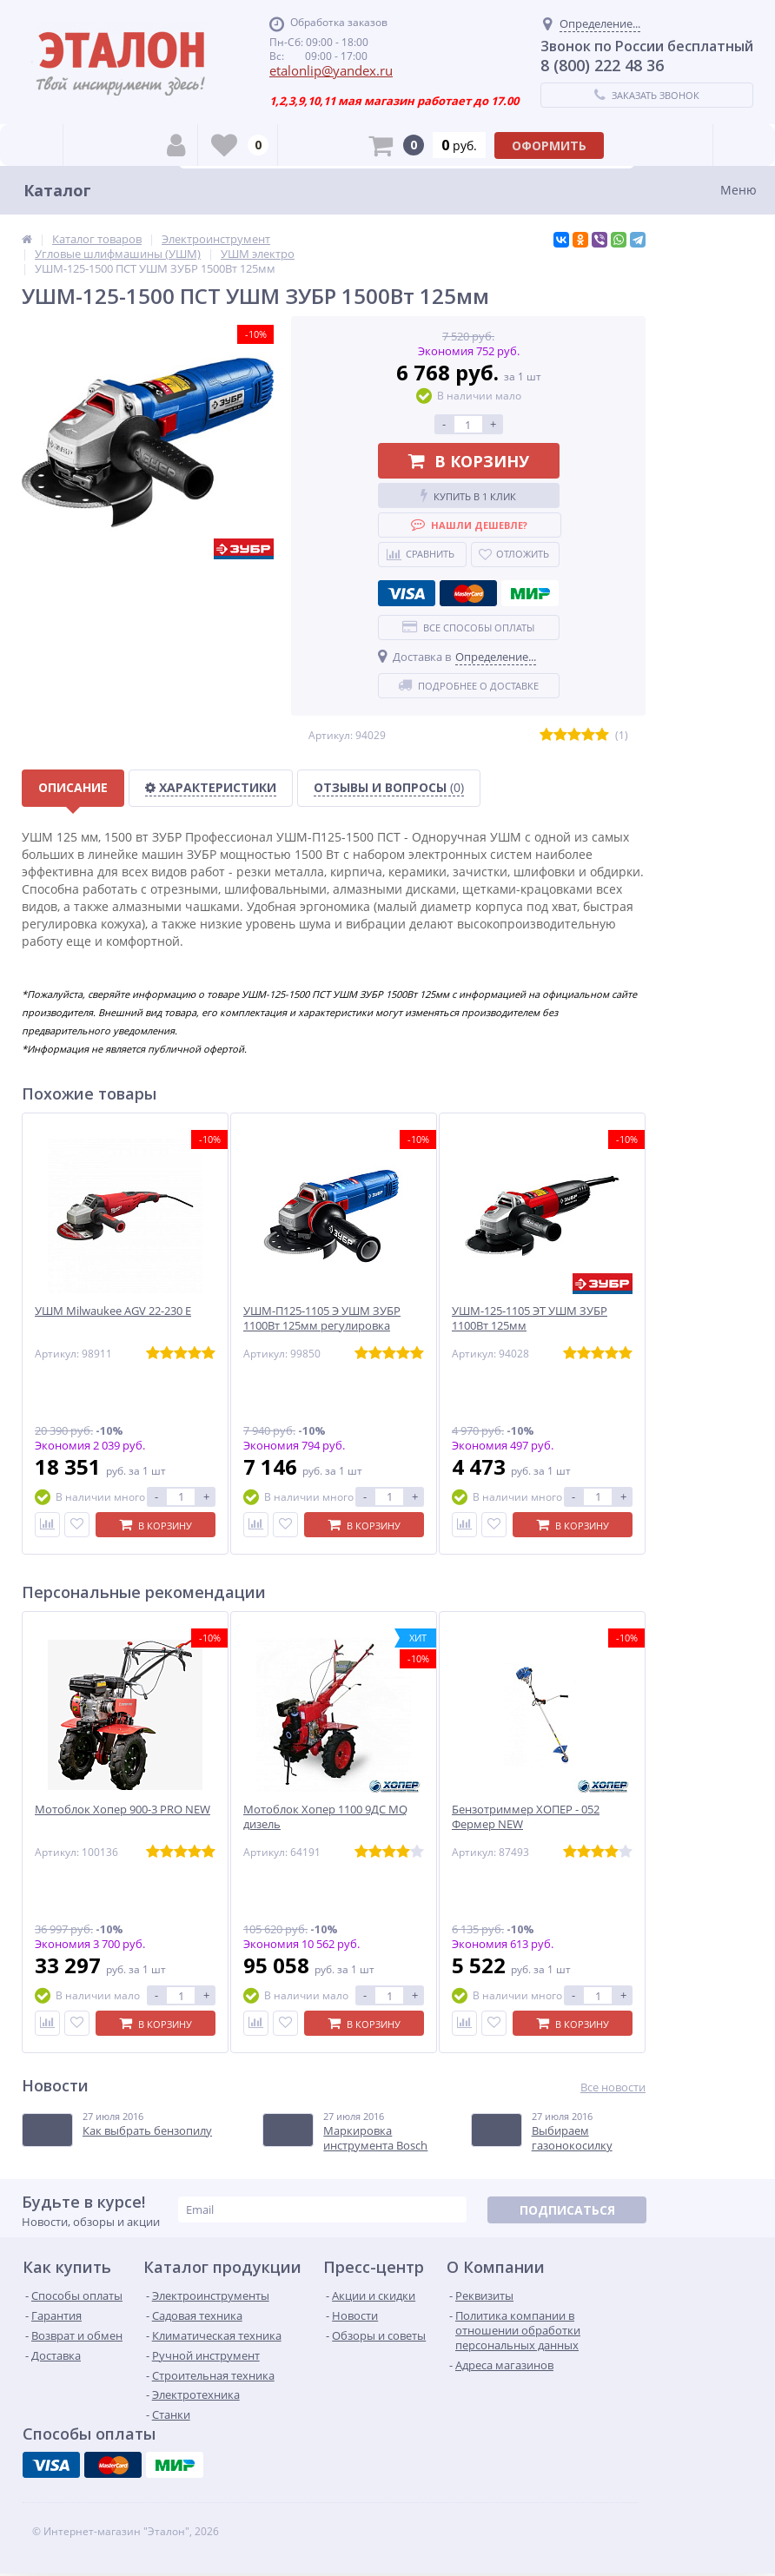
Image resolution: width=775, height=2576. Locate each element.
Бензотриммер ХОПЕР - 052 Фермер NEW (525, 1817)
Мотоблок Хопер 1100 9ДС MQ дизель (325, 1817)
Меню (738, 190)
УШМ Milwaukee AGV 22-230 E (113, 1311)
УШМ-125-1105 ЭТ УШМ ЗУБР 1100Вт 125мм (529, 1318)
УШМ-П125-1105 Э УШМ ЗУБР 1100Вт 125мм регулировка (322, 1318)
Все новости (613, 2087)
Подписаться (567, 2210)
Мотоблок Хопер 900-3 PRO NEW (122, 1809)
